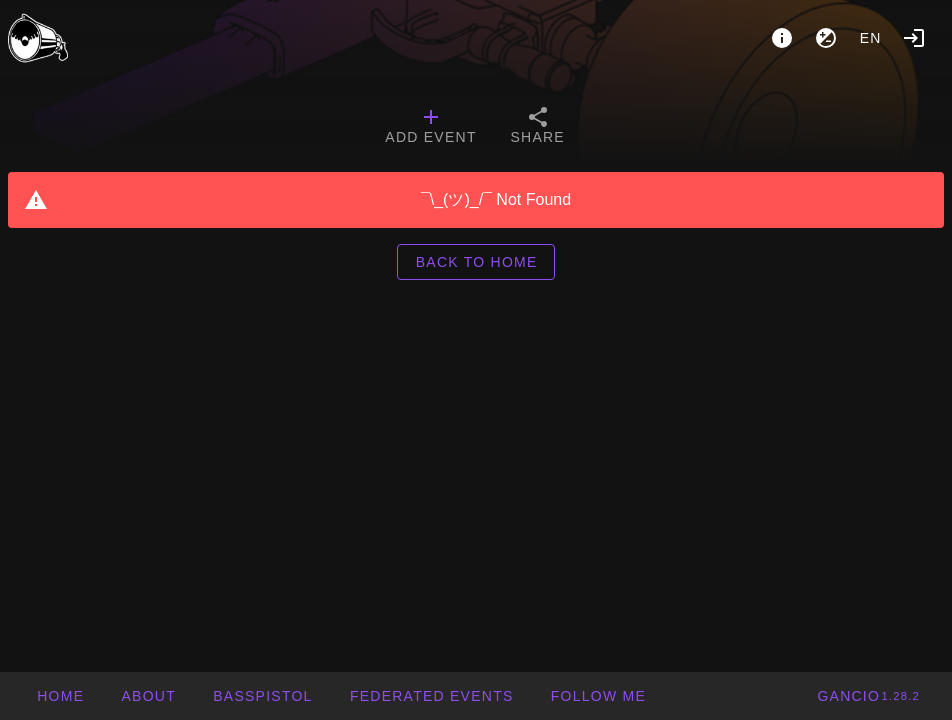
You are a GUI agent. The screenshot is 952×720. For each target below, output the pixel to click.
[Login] (914, 38)
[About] (782, 38)
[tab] (430, 128)
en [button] (871, 38)
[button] (431, 696)
